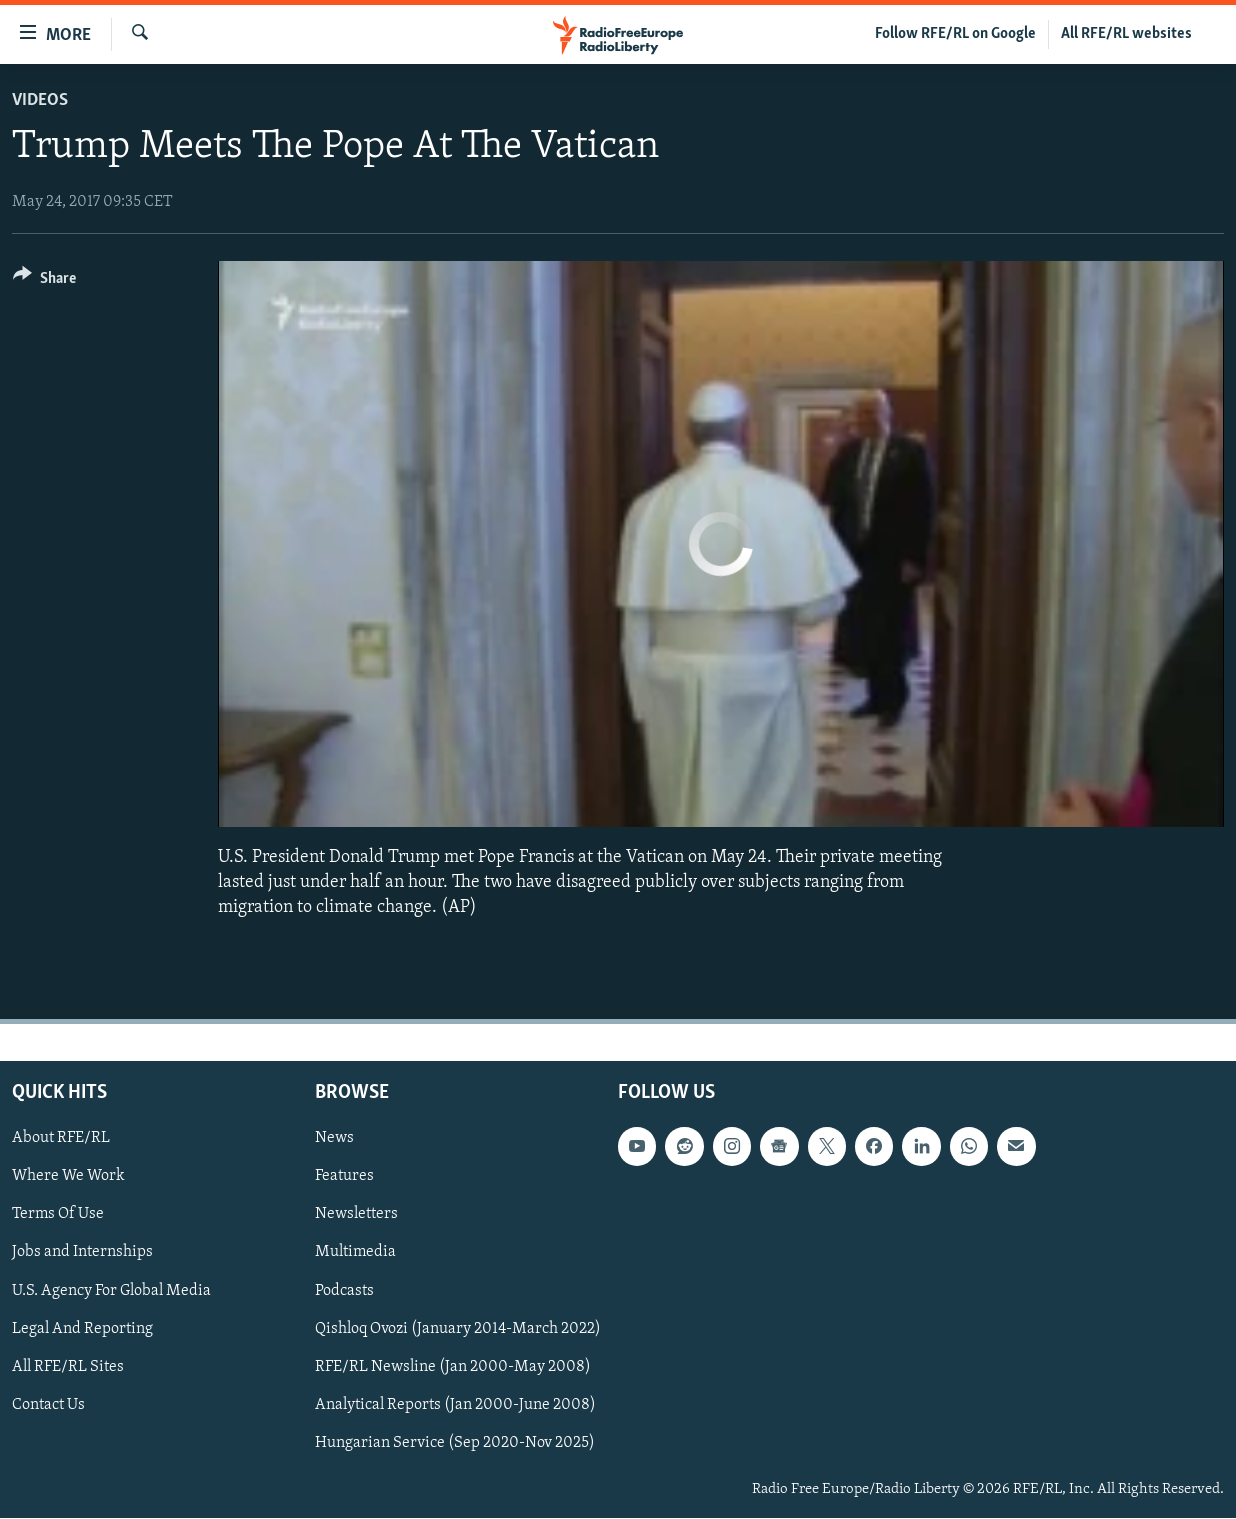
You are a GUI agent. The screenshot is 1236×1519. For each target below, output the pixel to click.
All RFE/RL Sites (68, 1367)
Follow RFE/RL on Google (955, 34)
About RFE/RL (61, 1139)
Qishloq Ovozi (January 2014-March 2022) (458, 1329)
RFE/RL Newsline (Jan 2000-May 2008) (453, 1367)
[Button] (44, 281)
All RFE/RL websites (1126, 34)
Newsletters (356, 1215)
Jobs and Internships (82, 1253)
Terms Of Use (58, 1215)
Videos (40, 100)
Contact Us (48, 1405)
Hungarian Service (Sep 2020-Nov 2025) (455, 1443)
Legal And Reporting (82, 1329)
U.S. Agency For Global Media (111, 1291)
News (334, 1139)
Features (344, 1177)
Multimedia (355, 1253)
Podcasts (344, 1291)
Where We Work (68, 1177)
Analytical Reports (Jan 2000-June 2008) (455, 1405)
